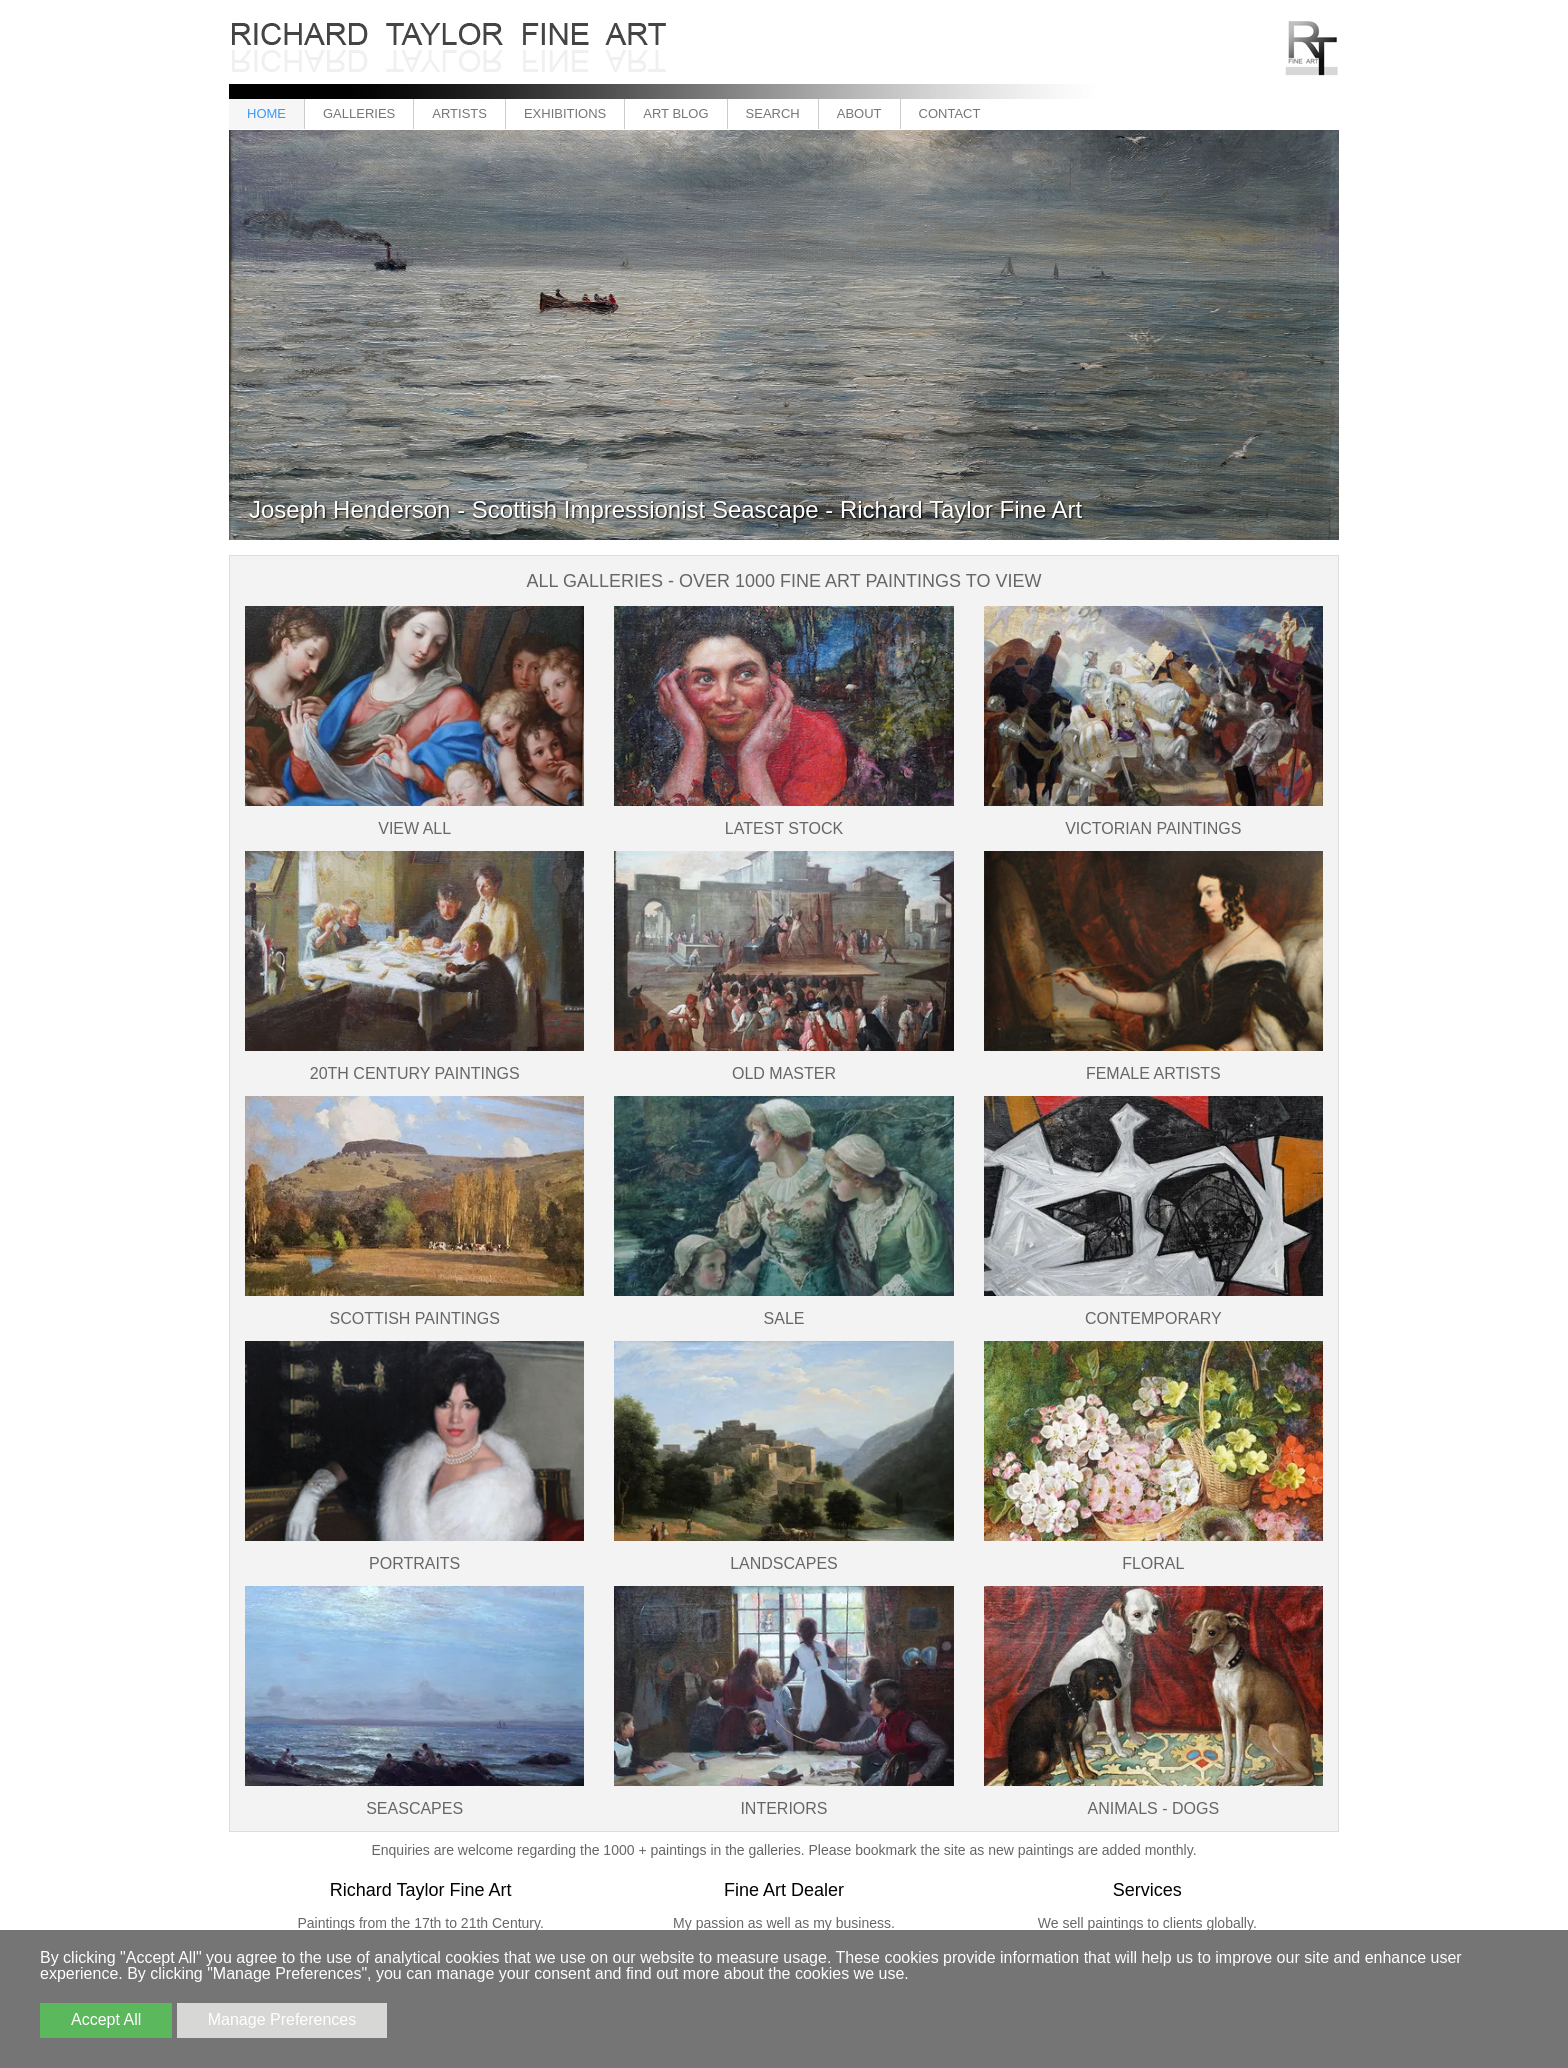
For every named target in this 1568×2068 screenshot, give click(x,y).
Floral (1153, 1563)
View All (414, 828)
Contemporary (1153, 1318)
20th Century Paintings (415, 1073)
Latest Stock (784, 828)
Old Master (784, 1073)
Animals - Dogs (1154, 1808)
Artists (459, 113)
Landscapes (784, 1563)
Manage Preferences (282, 2019)
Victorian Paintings (1153, 828)
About (859, 113)
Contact (950, 113)
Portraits (414, 1563)
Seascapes (414, 1808)
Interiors (783, 1808)
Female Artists (1153, 1073)
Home (266, 113)
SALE (784, 1318)
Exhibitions (565, 113)
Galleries (359, 113)
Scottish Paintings (414, 1318)
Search (773, 113)
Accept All (106, 2019)
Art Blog (675, 113)
